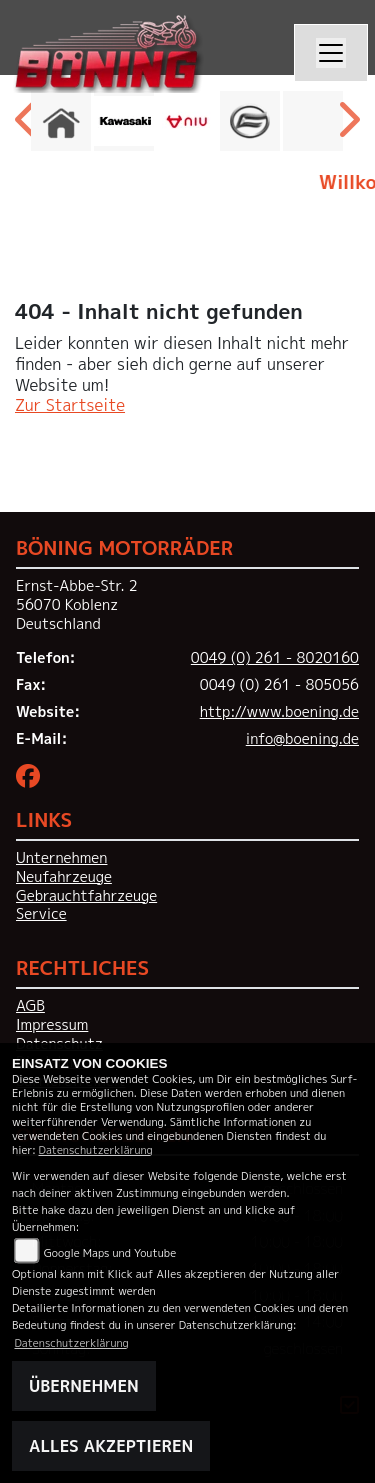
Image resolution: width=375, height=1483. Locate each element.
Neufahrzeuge (64, 877)
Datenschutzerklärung (96, 1149)
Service (41, 914)
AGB (30, 1006)
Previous (27, 126)
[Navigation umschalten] (331, 53)
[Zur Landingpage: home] (61, 121)
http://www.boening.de (279, 712)
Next (347, 126)
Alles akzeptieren (111, 1446)
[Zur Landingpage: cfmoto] (250, 121)
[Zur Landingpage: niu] (187, 121)
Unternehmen (61, 858)
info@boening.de (302, 739)
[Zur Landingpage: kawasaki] (124, 121)
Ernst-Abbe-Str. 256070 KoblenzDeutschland (77, 604)
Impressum (52, 1025)
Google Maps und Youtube (110, 1252)
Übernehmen (84, 1386)
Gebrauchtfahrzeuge (86, 896)
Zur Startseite (70, 405)
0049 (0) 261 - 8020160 (275, 658)
